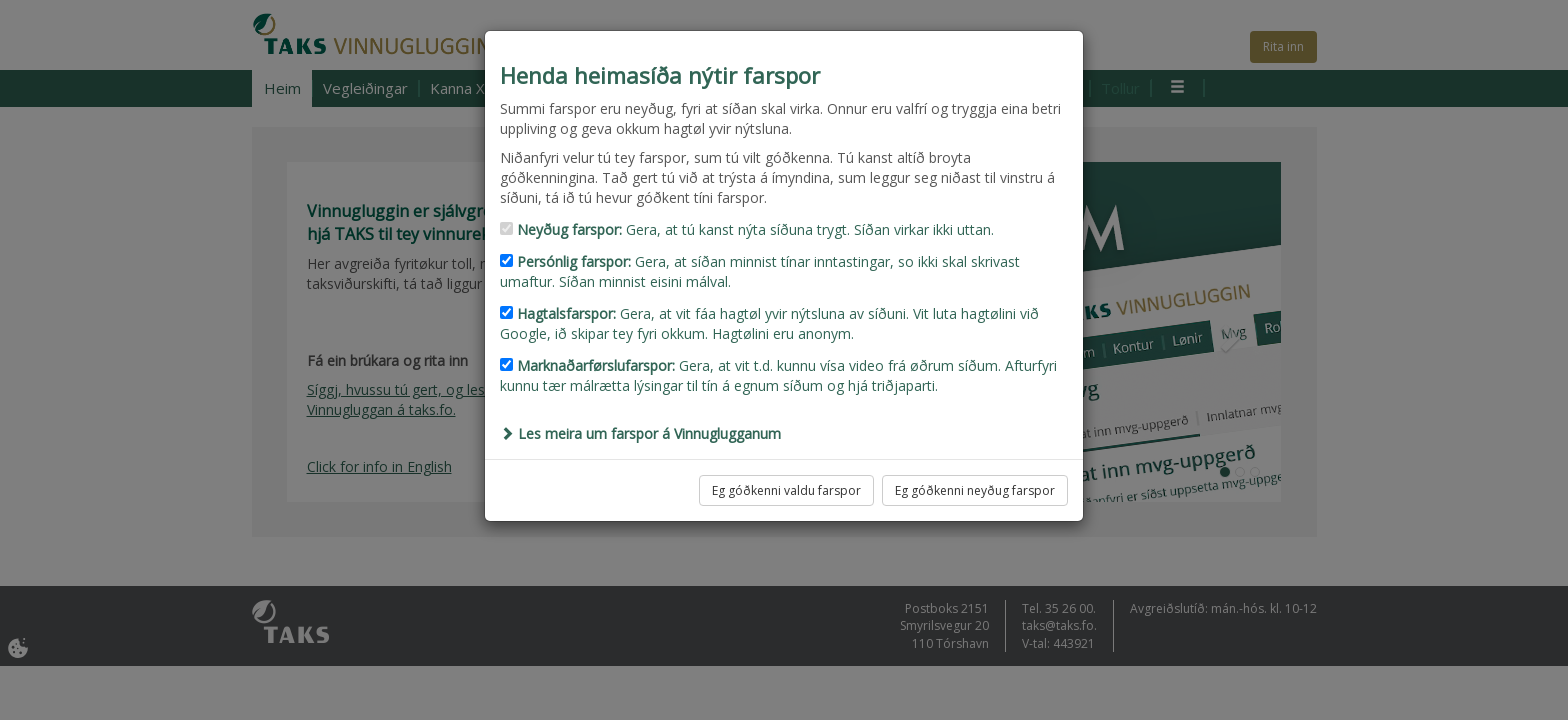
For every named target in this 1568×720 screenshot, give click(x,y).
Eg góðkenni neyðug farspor (975, 490)
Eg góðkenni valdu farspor (786, 490)
